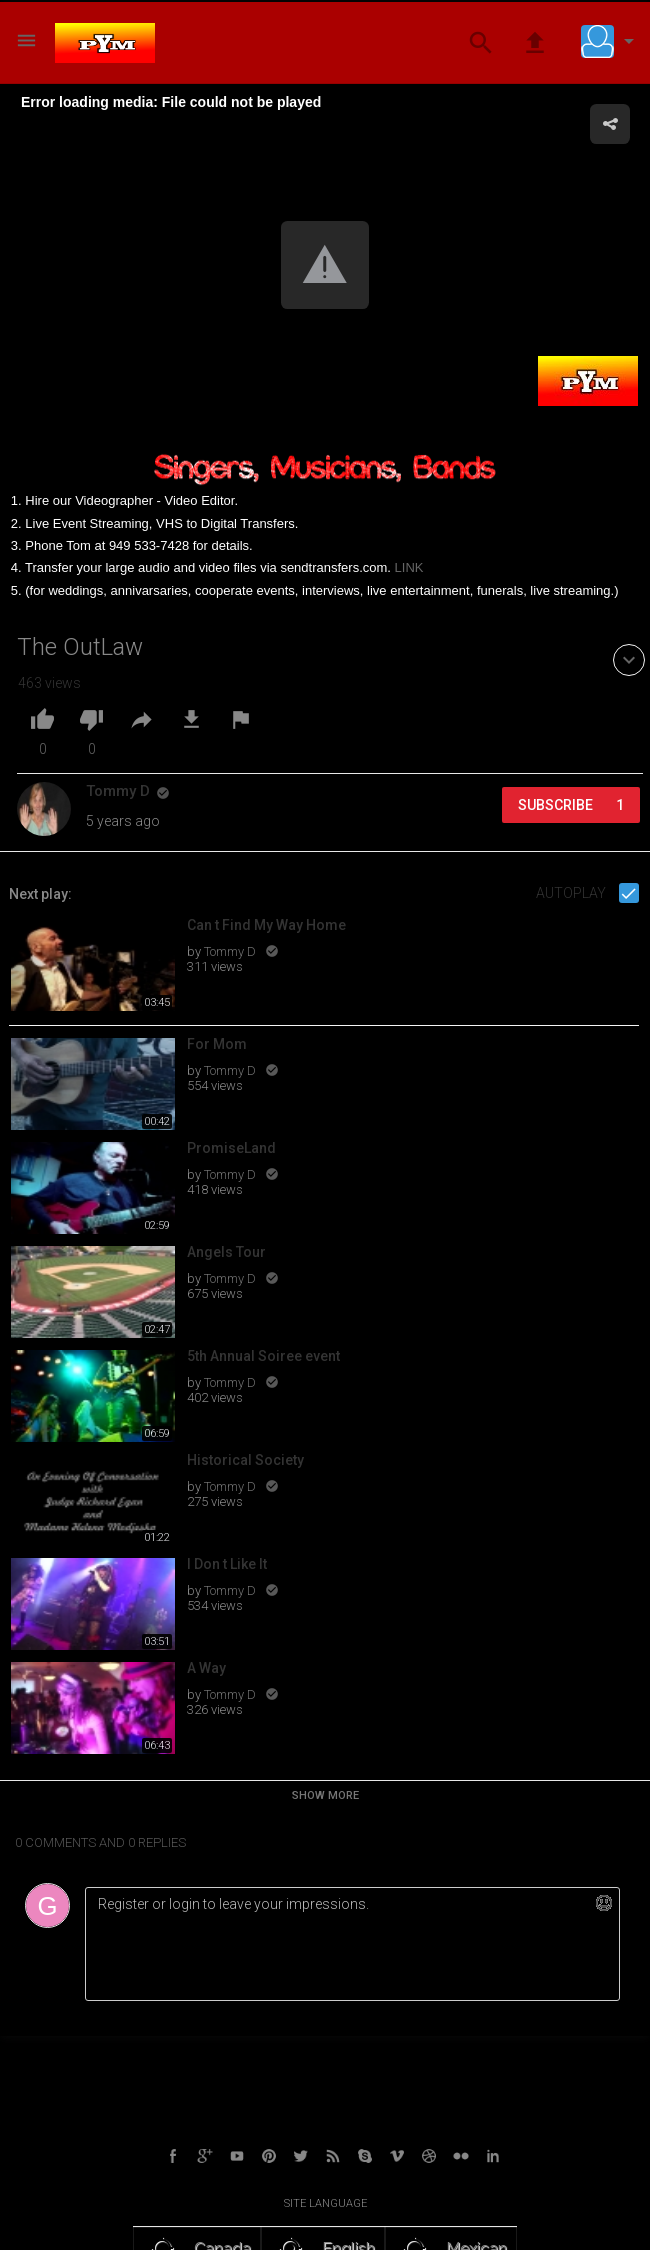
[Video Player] (325, 267)
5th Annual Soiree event (263, 1356)
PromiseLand (231, 1148)
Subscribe (571, 805)
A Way (206, 1668)
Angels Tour (226, 1252)
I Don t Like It (227, 1564)
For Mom (217, 1044)
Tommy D (231, 951)
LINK (409, 567)
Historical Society (245, 1460)
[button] (612, 41)
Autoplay (572, 893)
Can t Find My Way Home (266, 925)
